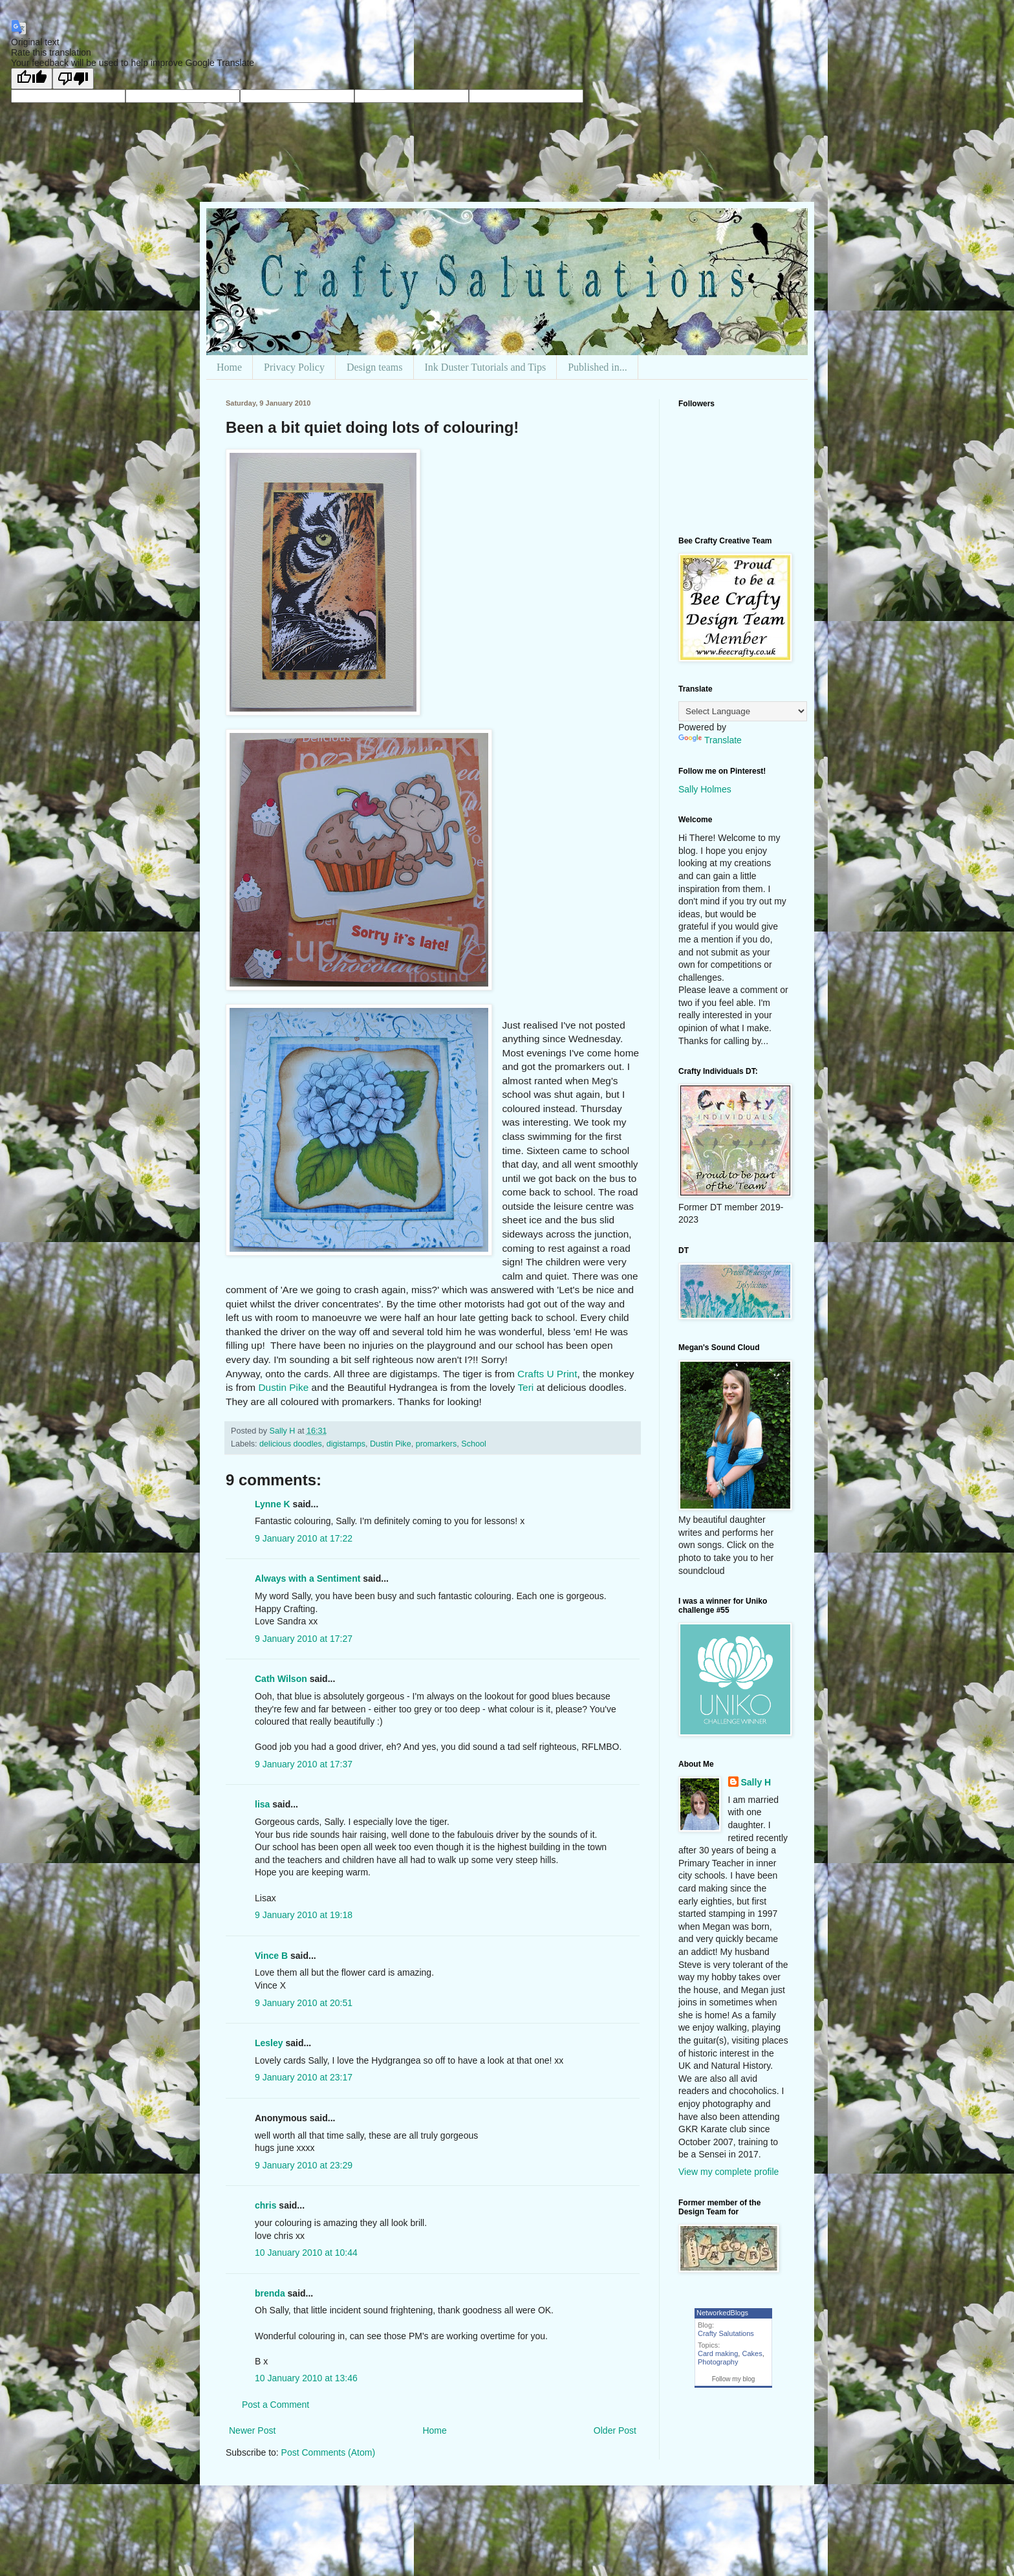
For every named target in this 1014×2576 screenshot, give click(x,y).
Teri (525, 1387)
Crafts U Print (547, 1373)
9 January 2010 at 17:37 (303, 1764)
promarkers (436, 1443)
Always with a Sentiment (307, 1578)
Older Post (615, 2430)
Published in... (597, 367)
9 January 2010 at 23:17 (303, 2077)
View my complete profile (728, 2172)
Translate (710, 740)
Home (229, 367)
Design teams (375, 367)
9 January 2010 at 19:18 (303, 1915)
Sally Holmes (704, 789)
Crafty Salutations (726, 2333)
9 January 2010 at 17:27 (303, 1638)
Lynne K (272, 1504)
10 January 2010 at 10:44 (306, 2252)
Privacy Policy (294, 367)
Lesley (269, 2043)
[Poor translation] (73, 78)
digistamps (346, 1443)
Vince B (271, 1955)
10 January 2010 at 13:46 (306, 2378)
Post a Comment (275, 2404)
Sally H (756, 1782)
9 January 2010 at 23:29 (303, 2165)
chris (265, 2205)
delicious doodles (290, 1443)
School (473, 1443)
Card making (718, 2353)
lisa (262, 1804)
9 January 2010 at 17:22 (303, 1538)
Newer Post (252, 2430)
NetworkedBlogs (722, 2313)
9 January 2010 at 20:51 (303, 2003)
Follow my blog (733, 2379)
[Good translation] (31, 78)
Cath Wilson (281, 1679)
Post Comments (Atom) (328, 2452)
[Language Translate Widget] (742, 711)
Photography (718, 2362)
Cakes (752, 2353)
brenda (270, 2293)
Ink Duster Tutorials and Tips (485, 367)
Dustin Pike (283, 1387)
